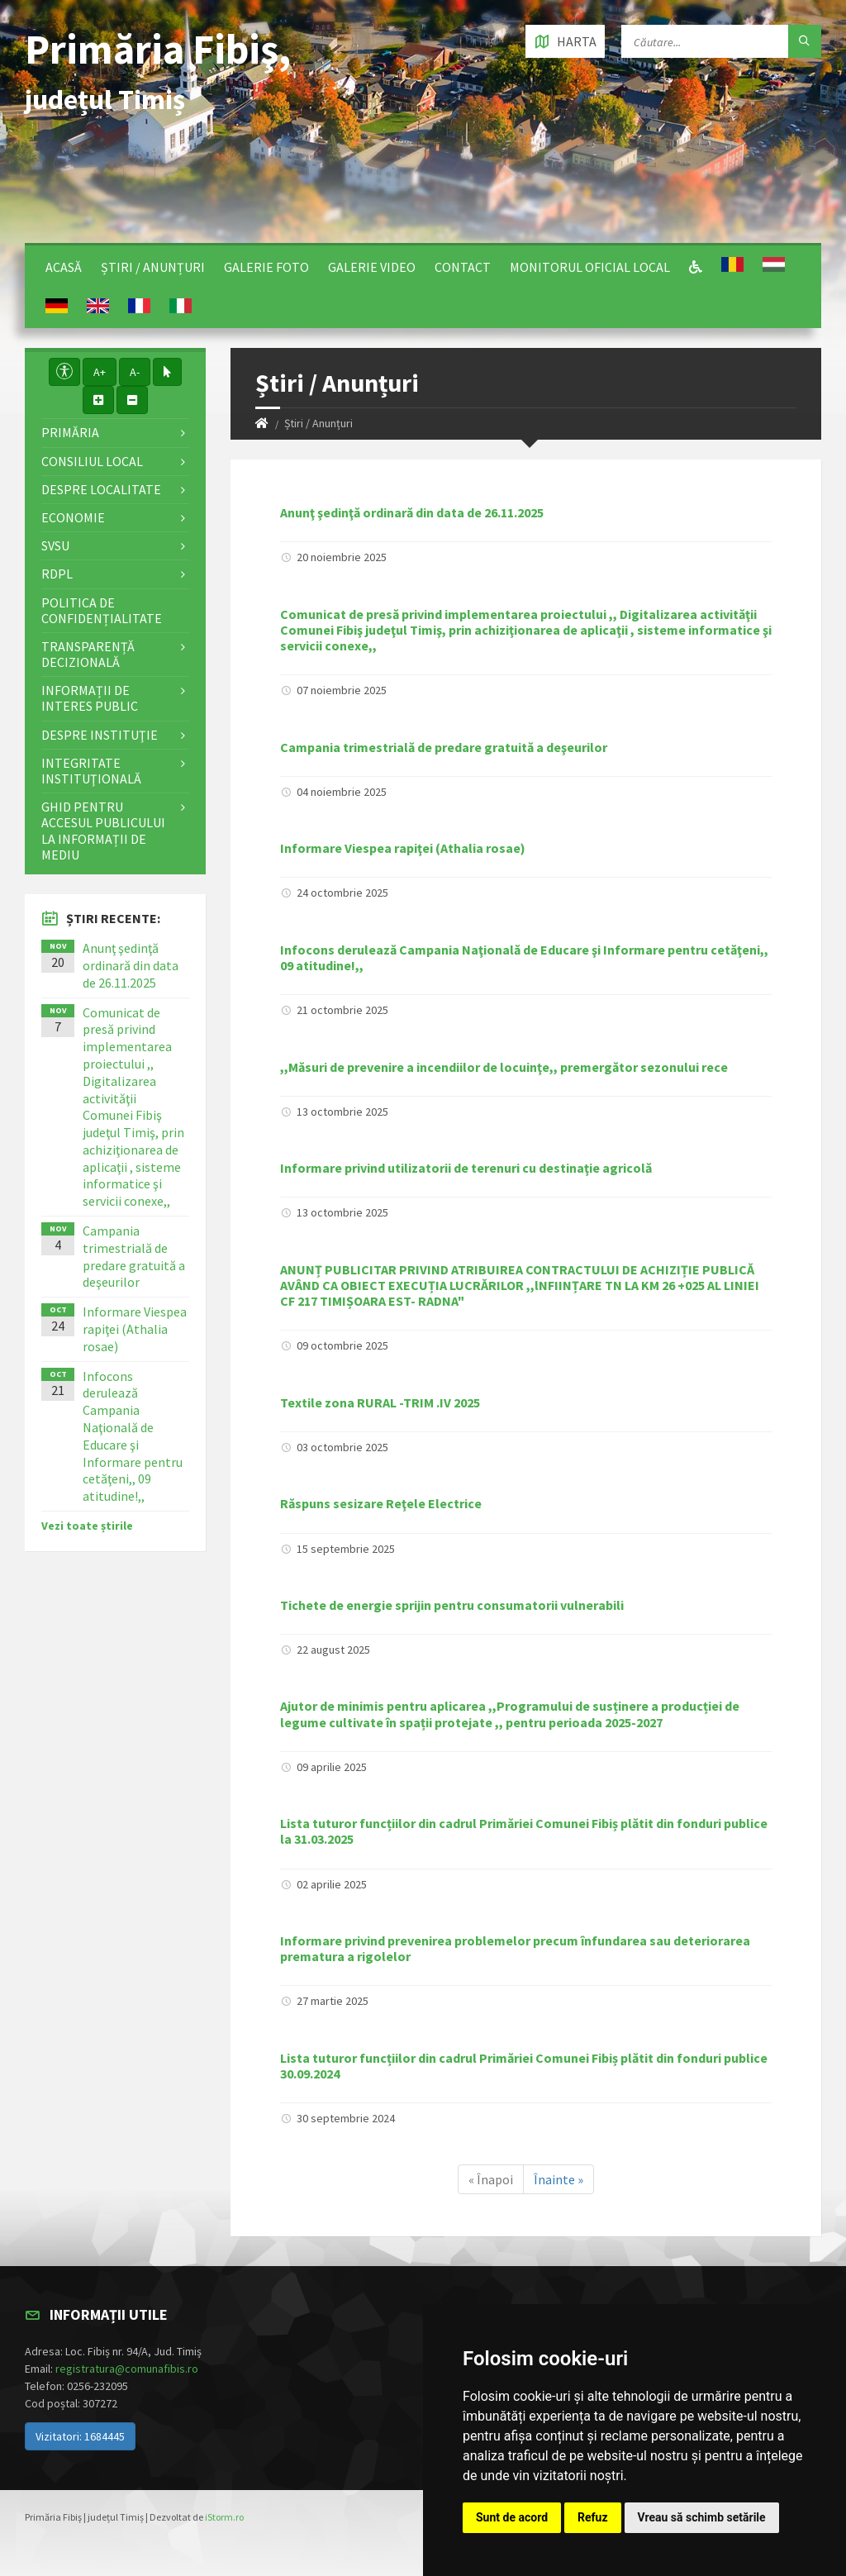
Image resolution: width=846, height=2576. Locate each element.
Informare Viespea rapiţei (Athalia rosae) (402, 848)
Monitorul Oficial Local (590, 267)
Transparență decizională (88, 654)
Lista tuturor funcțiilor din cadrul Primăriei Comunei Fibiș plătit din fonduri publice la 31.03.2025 (524, 1831)
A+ (99, 371)
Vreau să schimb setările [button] (702, 2517)
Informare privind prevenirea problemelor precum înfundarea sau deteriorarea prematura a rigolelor (515, 1948)
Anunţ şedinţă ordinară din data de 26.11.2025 (412, 512)
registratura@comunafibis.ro (126, 2368)
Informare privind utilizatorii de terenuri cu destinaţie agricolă (466, 1167)
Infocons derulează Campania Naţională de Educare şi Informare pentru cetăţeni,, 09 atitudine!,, (524, 957)
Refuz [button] (592, 2517)
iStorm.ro (224, 2517)
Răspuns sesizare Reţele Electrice (381, 1503)
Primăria (70, 432)
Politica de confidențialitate (101, 610)
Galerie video (372, 267)
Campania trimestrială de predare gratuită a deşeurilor (443, 747)
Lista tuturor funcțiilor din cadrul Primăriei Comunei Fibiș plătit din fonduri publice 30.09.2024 (524, 2066)
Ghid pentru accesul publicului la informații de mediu (103, 830)
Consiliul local (92, 461)
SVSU (55, 545)
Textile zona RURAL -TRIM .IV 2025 (380, 1402)
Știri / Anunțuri (153, 267)
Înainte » (558, 2179)
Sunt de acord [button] (512, 2517)
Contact (463, 267)
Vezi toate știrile (87, 1525)
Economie (73, 517)
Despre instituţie (99, 734)
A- (135, 371)
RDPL (57, 573)
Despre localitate (101, 489)
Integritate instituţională (91, 771)
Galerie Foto (266, 267)
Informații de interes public (89, 698)
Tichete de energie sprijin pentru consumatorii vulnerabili (452, 1605)
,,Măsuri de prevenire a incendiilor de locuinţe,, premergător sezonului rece (504, 1067)
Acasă (63, 267)
